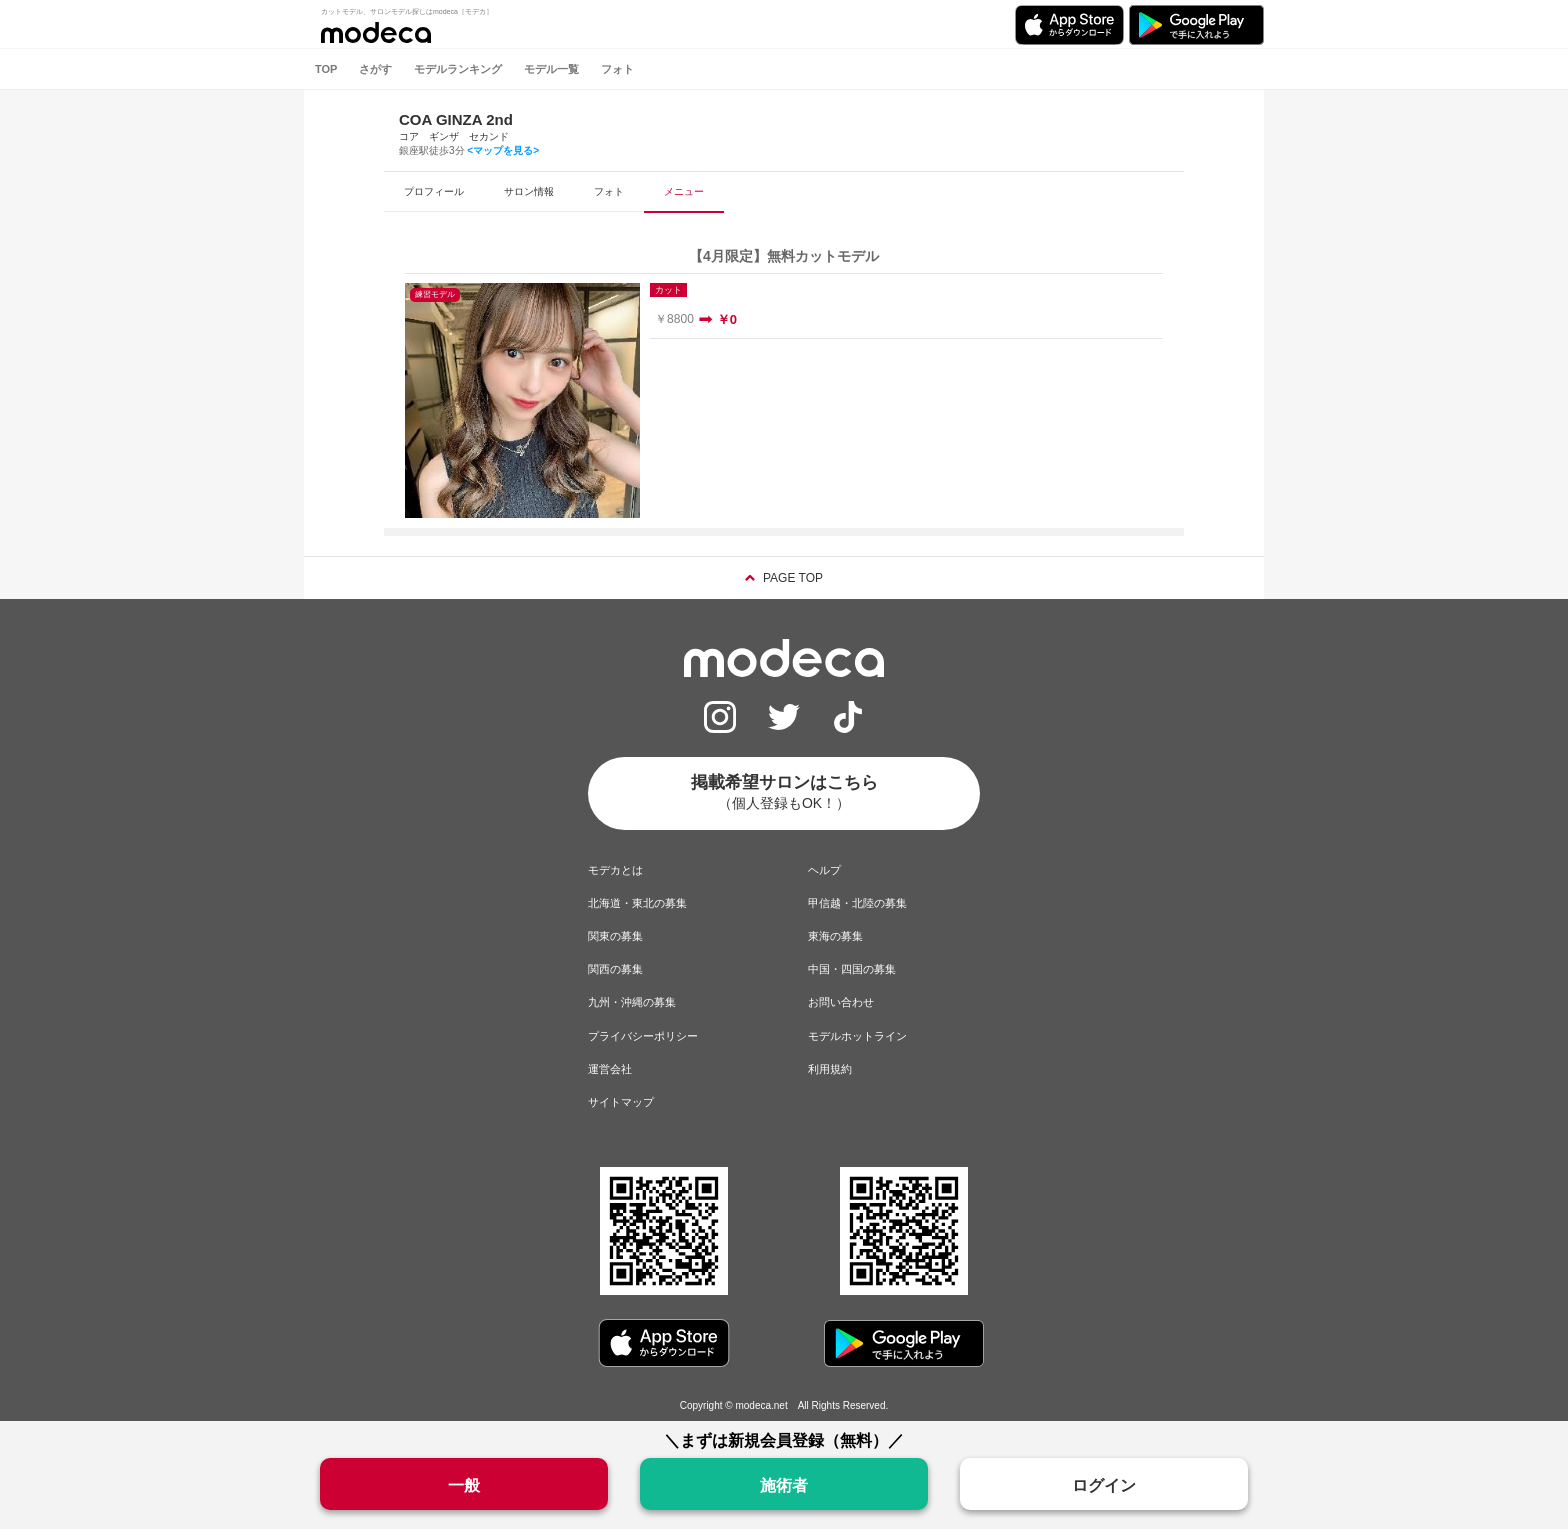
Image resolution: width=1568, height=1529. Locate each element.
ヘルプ (824, 870)
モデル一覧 (551, 69)
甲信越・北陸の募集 (857, 903)
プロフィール (434, 191)
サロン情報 (529, 191)
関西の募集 (615, 969)
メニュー (684, 191)
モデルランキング (458, 69)
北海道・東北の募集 (637, 903)
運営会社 (610, 1069)
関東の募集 (615, 936)
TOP (326, 69)
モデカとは (615, 870)
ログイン (1104, 1485)
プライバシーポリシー (643, 1036)
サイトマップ (621, 1102)
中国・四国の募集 (852, 969)
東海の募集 (835, 936)
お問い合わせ (841, 1002)
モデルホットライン (857, 1036)
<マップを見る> (503, 150)
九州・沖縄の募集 (632, 1002)
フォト (617, 69)
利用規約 (830, 1069)
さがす (375, 69)
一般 (464, 1485)
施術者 (784, 1485)
